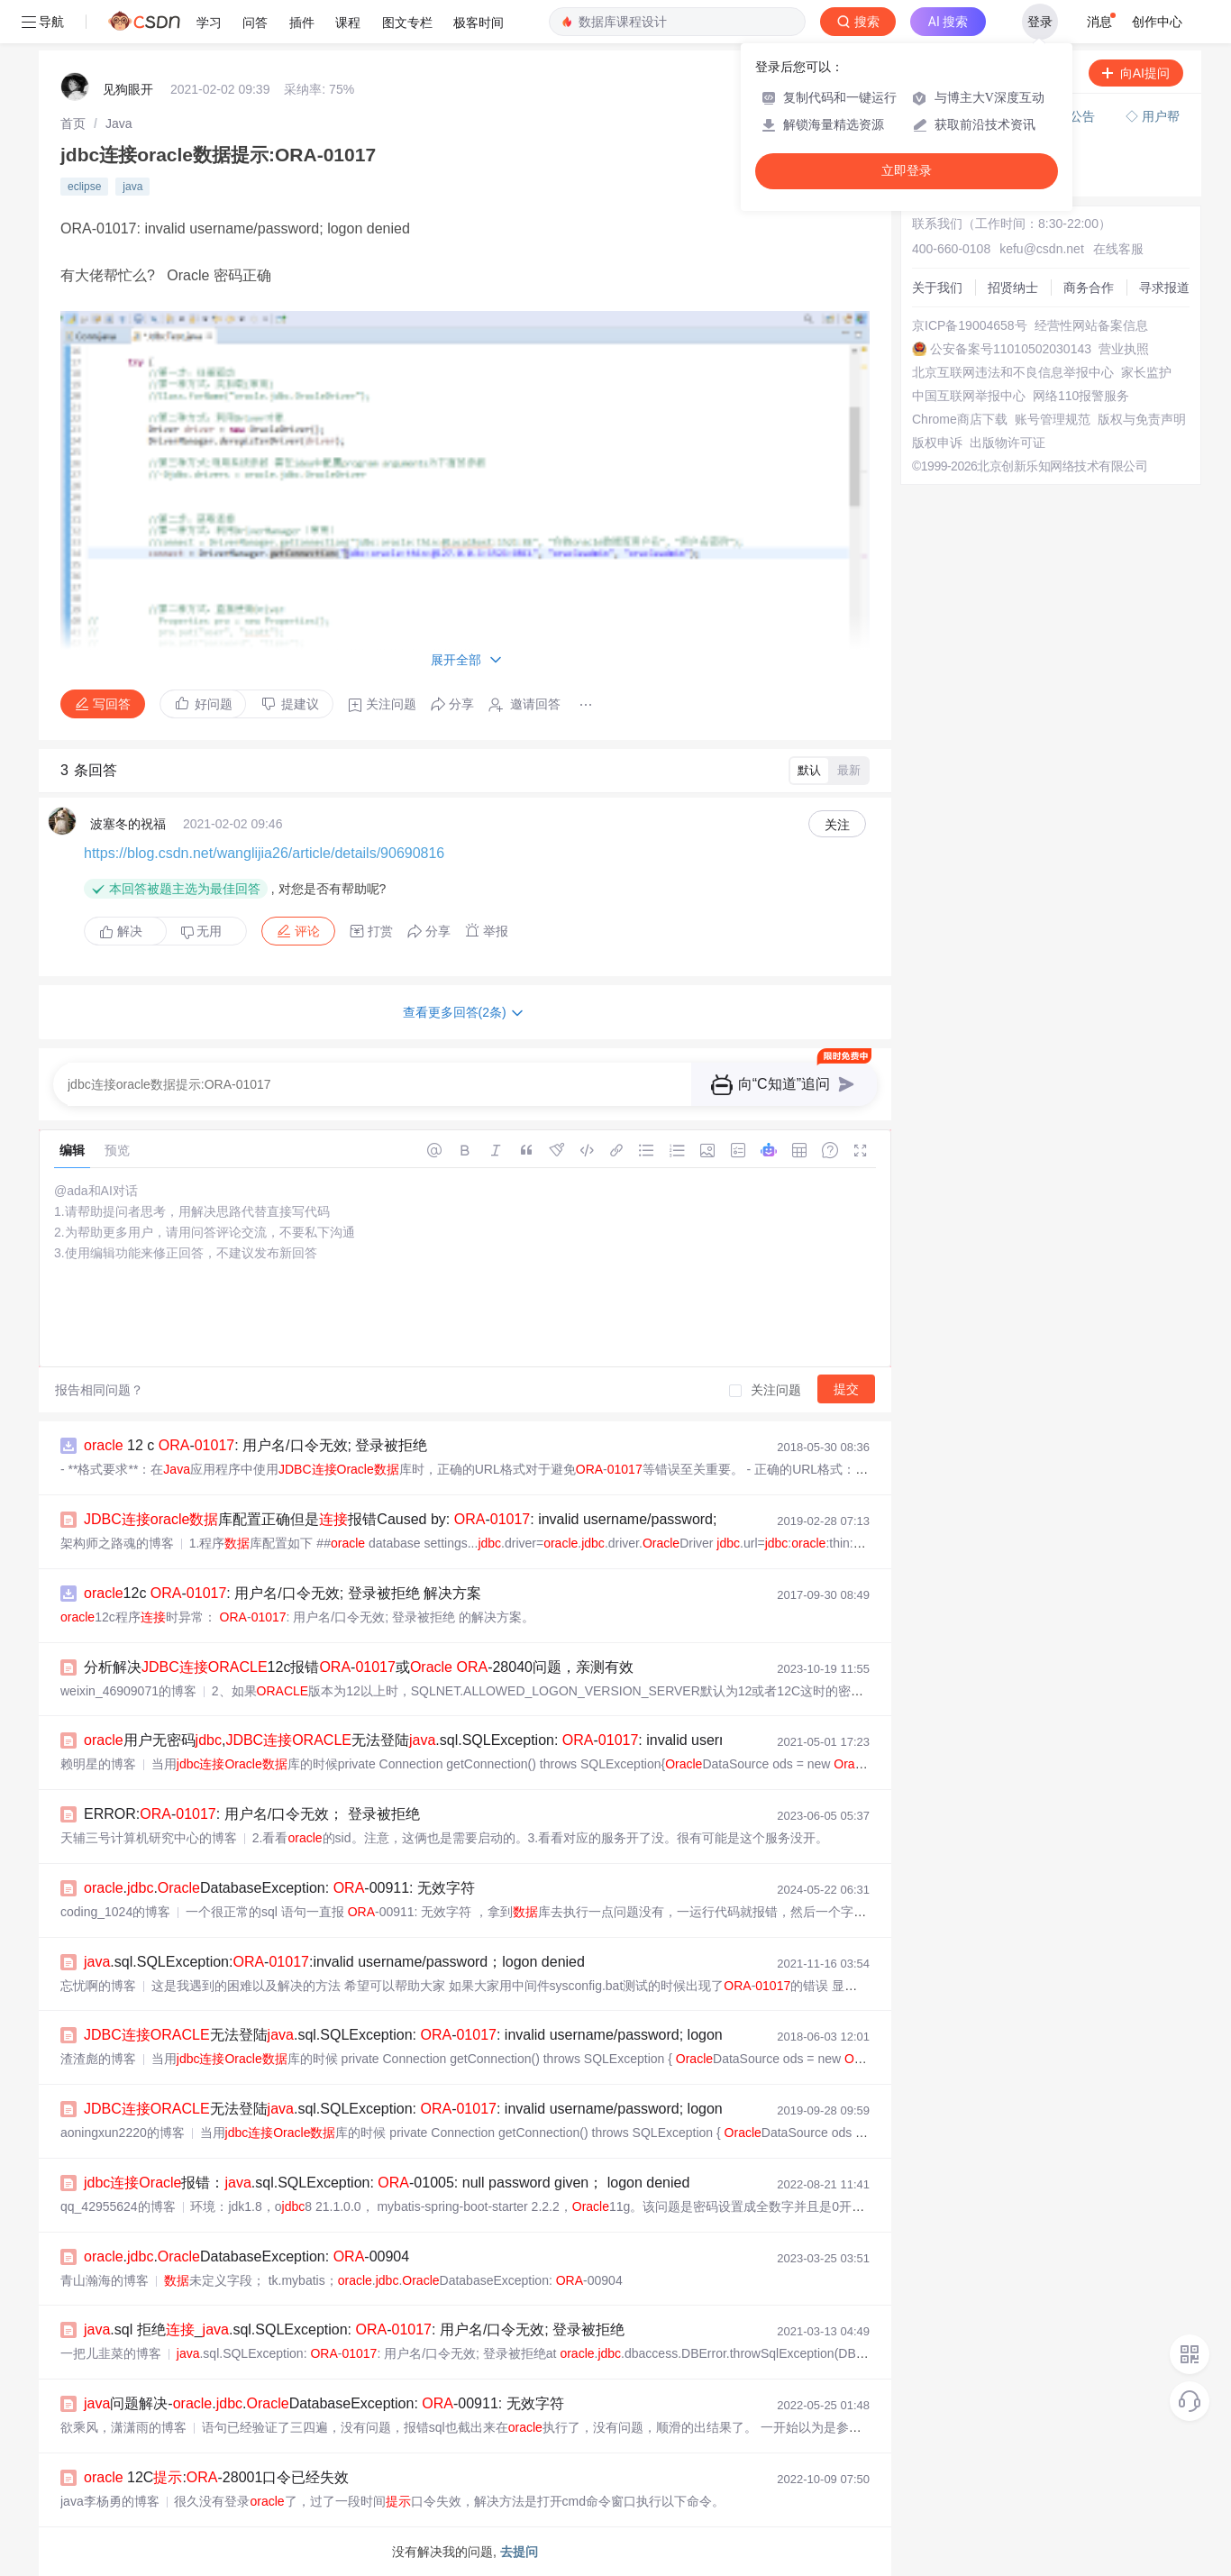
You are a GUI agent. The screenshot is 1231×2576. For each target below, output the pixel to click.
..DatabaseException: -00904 (246, 2256)
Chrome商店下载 (960, 419)
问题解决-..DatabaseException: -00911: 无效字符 (324, 2403)
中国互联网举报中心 (969, 395)
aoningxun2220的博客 (122, 2132)
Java (118, 123)
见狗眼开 (128, 89)
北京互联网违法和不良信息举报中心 (1013, 372)
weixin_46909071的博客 (128, 1691)
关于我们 (937, 287)
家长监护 (1146, 372)
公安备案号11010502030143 (1010, 349)
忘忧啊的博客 (98, 1985)
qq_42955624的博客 (118, 2206)
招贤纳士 (1013, 287)
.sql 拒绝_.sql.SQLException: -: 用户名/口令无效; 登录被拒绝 (354, 2329)
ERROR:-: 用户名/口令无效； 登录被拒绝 (252, 1814)
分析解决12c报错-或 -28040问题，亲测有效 (359, 1667)
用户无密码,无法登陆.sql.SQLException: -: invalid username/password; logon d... (486, 1740)
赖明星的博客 (98, 1764)
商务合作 (1088, 287)
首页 (73, 123)
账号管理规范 (1052, 419)
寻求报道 (1164, 287)
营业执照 (1124, 349)
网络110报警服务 (1081, 395)
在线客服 (1118, 249)
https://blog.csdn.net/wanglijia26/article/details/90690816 (264, 853)
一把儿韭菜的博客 (110, 2353)
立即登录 (906, 171)
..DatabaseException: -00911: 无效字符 (279, 1887)
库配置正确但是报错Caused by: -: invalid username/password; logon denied (444, 1519)
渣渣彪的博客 (98, 2058)
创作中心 (1157, 21)
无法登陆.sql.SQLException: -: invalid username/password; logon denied (427, 2034)
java (132, 186)
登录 (1040, 21)
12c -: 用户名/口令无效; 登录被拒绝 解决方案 (282, 1593)
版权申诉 (937, 442)
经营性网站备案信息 (1091, 325)
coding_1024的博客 (115, 1912)
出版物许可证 (1007, 442)
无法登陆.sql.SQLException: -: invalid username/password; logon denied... (433, 2108)
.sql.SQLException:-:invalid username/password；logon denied (334, 1961)
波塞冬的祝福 (128, 824)
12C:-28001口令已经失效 (216, 2477)
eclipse (84, 186)
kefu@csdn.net (1041, 249)
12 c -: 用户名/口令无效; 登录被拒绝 (255, 1445)
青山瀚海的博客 (104, 2280)
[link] (73, 123)
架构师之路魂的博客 (117, 1543)
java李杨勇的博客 (110, 2501)
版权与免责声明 (1142, 419)
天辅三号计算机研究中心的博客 (148, 1838)
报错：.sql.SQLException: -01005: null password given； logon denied (386, 2182)
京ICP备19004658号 (969, 325)
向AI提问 (1136, 73)
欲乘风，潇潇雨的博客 (123, 2427)
